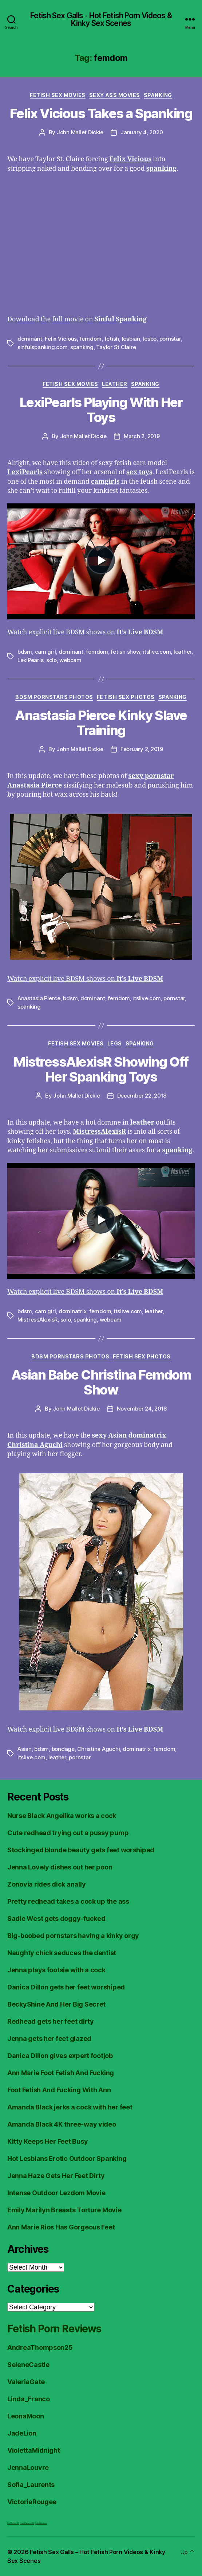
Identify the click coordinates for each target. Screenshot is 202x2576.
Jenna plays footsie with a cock (56, 1970)
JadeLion (21, 2433)
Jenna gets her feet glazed (49, 2038)
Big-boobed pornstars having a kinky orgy (73, 1935)
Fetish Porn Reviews (54, 2328)
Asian (24, 1748)
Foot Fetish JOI (13, 2523)
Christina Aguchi (98, 1748)
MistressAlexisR (37, 1319)
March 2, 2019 (142, 436)
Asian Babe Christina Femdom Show (101, 1382)
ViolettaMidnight (33, 2450)
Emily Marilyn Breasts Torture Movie (64, 2210)
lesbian (131, 338)
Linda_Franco (28, 2399)
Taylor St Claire (116, 347)
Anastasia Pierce (38, 998)
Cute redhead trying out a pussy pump (67, 1833)
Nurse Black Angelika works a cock (61, 1815)
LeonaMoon (25, 2416)
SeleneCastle (28, 2364)
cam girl (45, 651)
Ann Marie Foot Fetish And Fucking (60, 2073)
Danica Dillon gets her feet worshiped (66, 1987)
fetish (111, 338)
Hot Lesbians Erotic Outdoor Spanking (66, 2158)
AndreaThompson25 (40, 2347)
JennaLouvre (28, 2467)
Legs (114, 1043)
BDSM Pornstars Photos (54, 697)
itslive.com (157, 651)
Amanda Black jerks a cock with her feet (69, 2107)
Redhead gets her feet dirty (50, 2021)
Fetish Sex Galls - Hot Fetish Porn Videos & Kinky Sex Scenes (100, 19)
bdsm (24, 651)
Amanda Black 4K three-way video (61, 2124)
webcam (70, 660)
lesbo (150, 338)
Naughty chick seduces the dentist (61, 1953)
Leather (114, 384)
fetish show (125, 651)
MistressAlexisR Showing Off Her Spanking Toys (101, 1069)
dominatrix (72, 1311)
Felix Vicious (61, 338)
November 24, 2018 (142, 1408)
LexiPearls (30, 660)
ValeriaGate (26, 2382)
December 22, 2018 (142, 1095)
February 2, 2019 (141, 749)
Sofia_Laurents (31, 2484)
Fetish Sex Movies (58, 95)
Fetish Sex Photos (126, 697)
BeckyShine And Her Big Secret (56, 2004)
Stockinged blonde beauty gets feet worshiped (80, 1850)
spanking (82, 347)
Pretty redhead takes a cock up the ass (68, 1901)
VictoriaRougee (31, 2502)
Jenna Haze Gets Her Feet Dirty (56, 2175)
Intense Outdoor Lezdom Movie (56, 2193)
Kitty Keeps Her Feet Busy (47, 2141)
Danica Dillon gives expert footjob (60, 2055)
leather (182, 651)
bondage (63, 1748)
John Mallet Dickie (80, 132)
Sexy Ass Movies (114, 95)
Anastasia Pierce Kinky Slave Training (101, 722)
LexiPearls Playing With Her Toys (101, 409)
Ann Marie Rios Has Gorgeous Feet (61, 2227)
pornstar (170, 338)
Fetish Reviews (41, 2523)
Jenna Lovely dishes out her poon (59, 1867)
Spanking (158, 95)
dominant (29, 338)
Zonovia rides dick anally (46, 1884)
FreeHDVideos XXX (27, 2523)
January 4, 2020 (141, 132)
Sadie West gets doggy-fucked (56, 1918)
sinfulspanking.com (42, 347)
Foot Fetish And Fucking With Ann (59, 2090)
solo (51, 660)
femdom (91, 338)
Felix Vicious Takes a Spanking (101, 113)
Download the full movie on (77, 319)
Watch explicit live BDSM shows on (85, 632)
